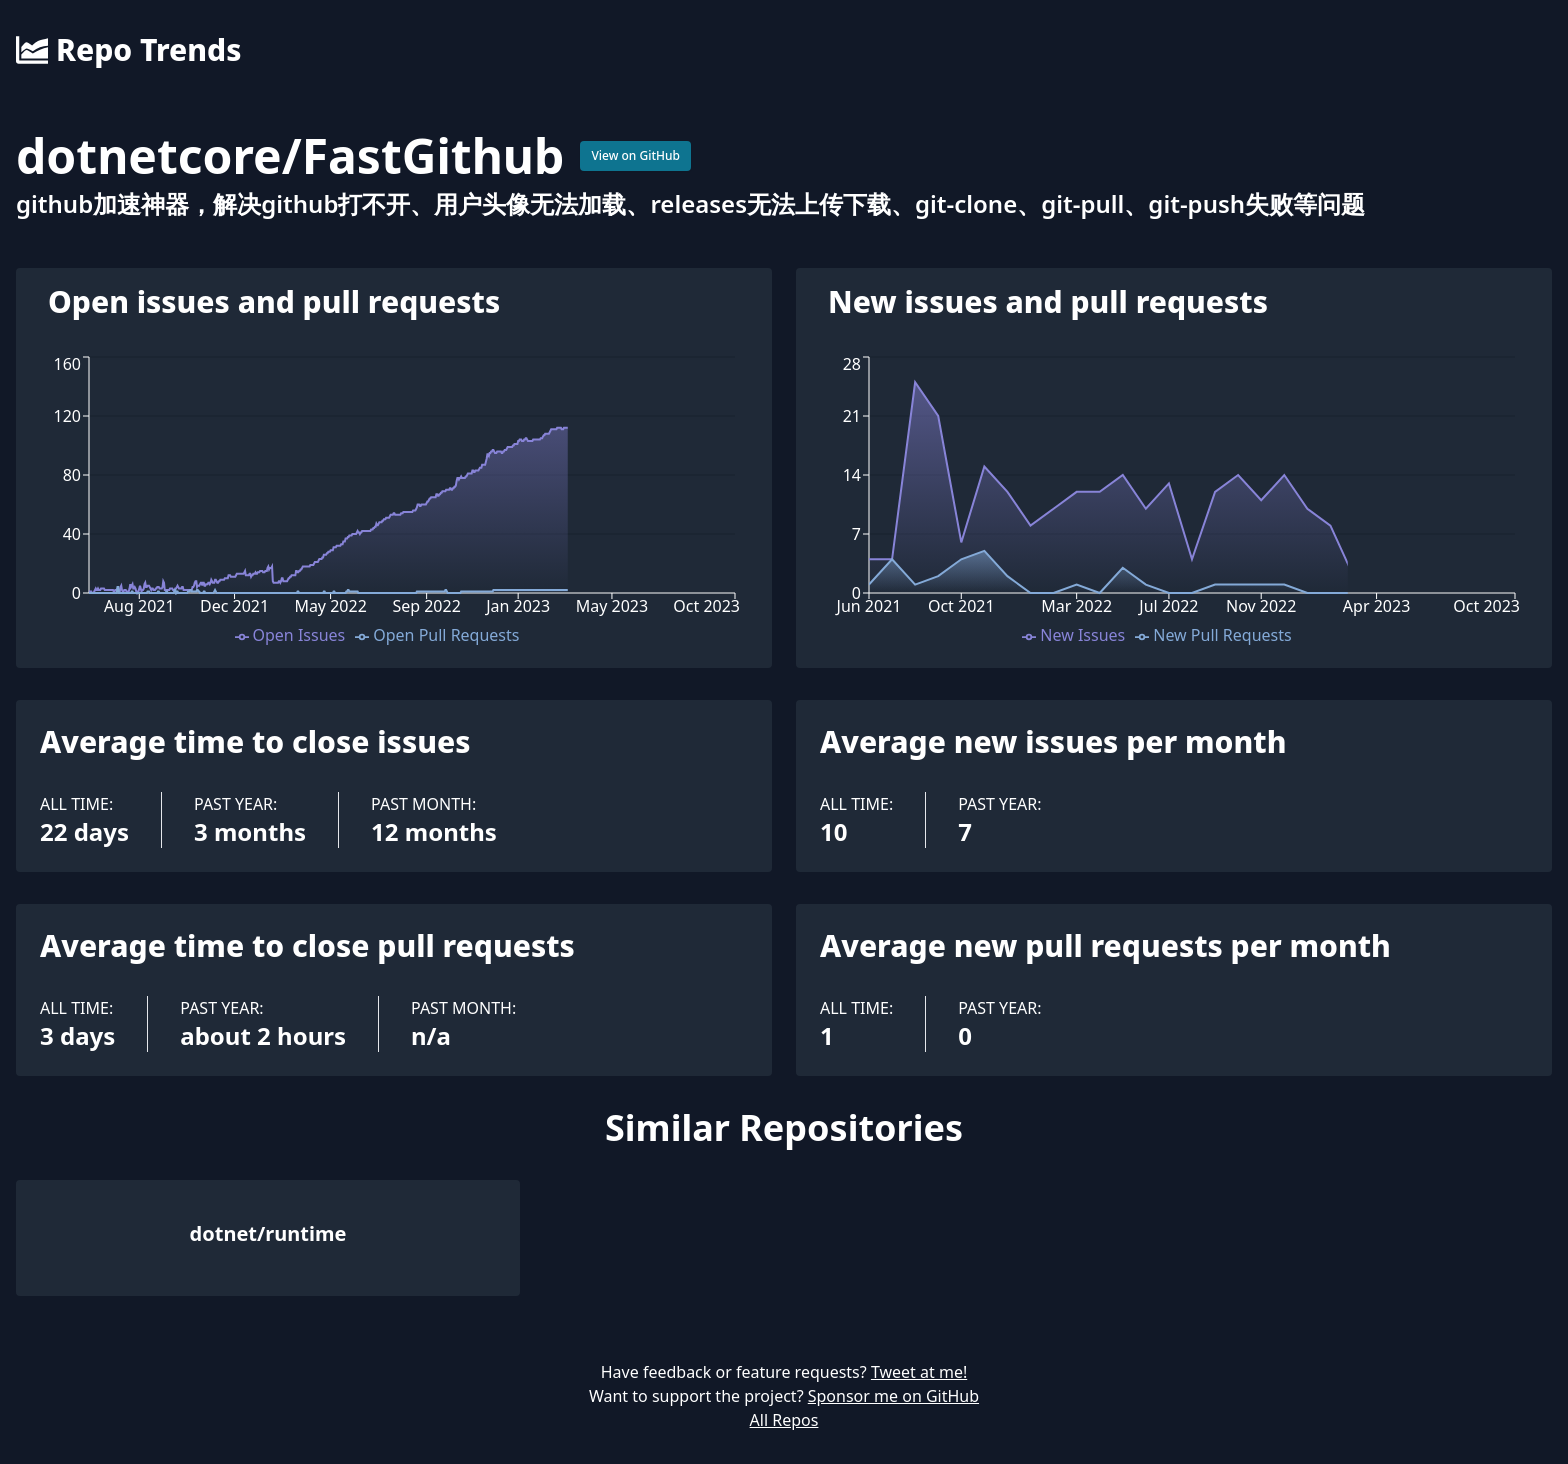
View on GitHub (635, 155)
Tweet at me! (919, 1372)
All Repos (784, 1420)
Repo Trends (128, 50)
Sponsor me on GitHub (893, 1396)
